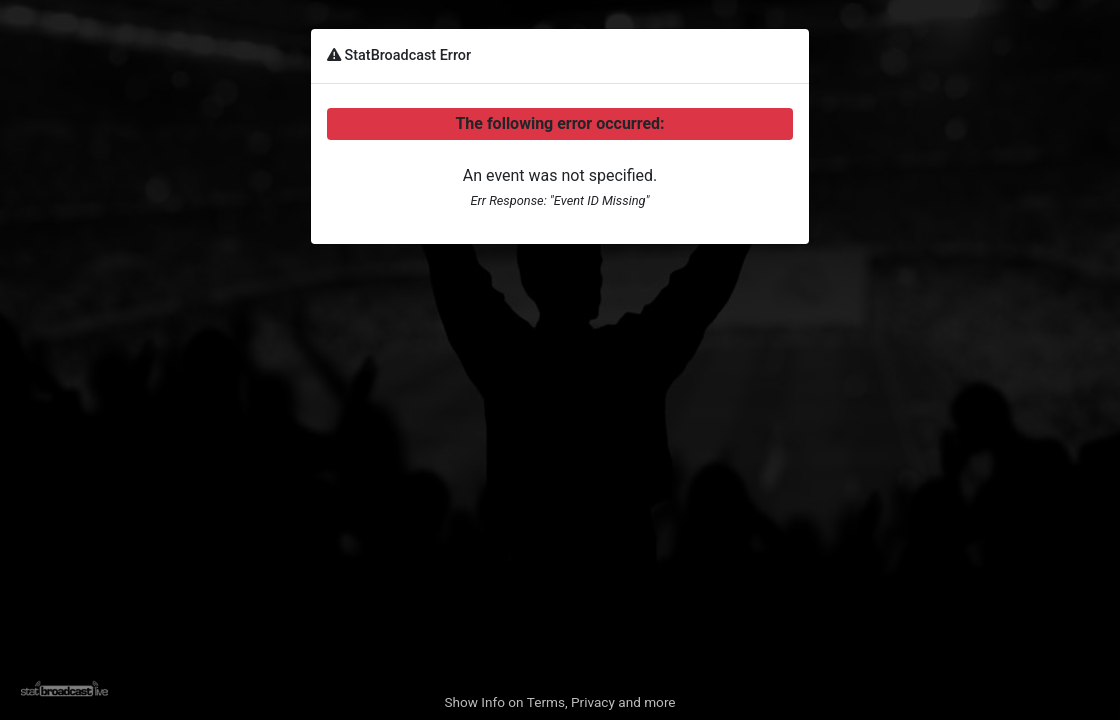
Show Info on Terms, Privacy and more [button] (559, 702)
